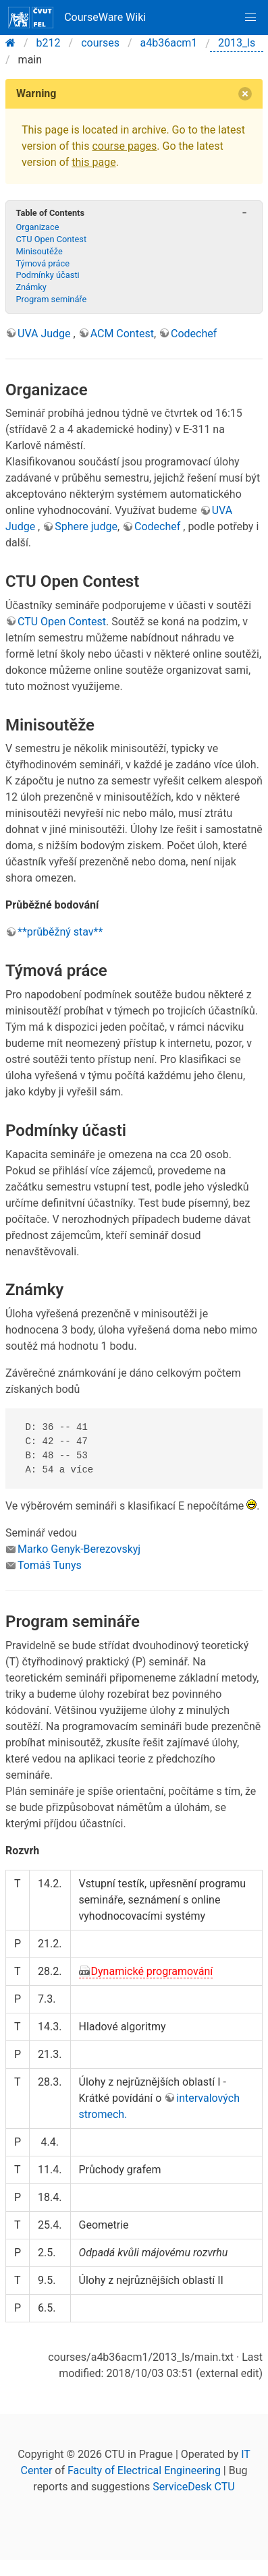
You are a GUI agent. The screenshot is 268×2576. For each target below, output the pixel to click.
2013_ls (236, 42)
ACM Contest (122, 333)
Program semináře (51, 299)
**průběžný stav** (60, 931)
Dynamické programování (152, 1971)
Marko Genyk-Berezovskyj (79, 1549)
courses (100, 42)
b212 (48, 42)
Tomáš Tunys (50, 1565)
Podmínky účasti (47, 275)
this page (93, 162)
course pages (124, 146)
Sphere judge (86, 526)
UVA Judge (46, 333)
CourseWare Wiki (77, 17)
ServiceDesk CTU (193, 2486)
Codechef (194, 333)
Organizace (37, 227)
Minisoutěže (39, 251)
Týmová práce (43, 263)
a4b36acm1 (169, 42)
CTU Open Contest (51, 239)
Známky (31, 287)
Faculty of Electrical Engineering (144, 2470)
